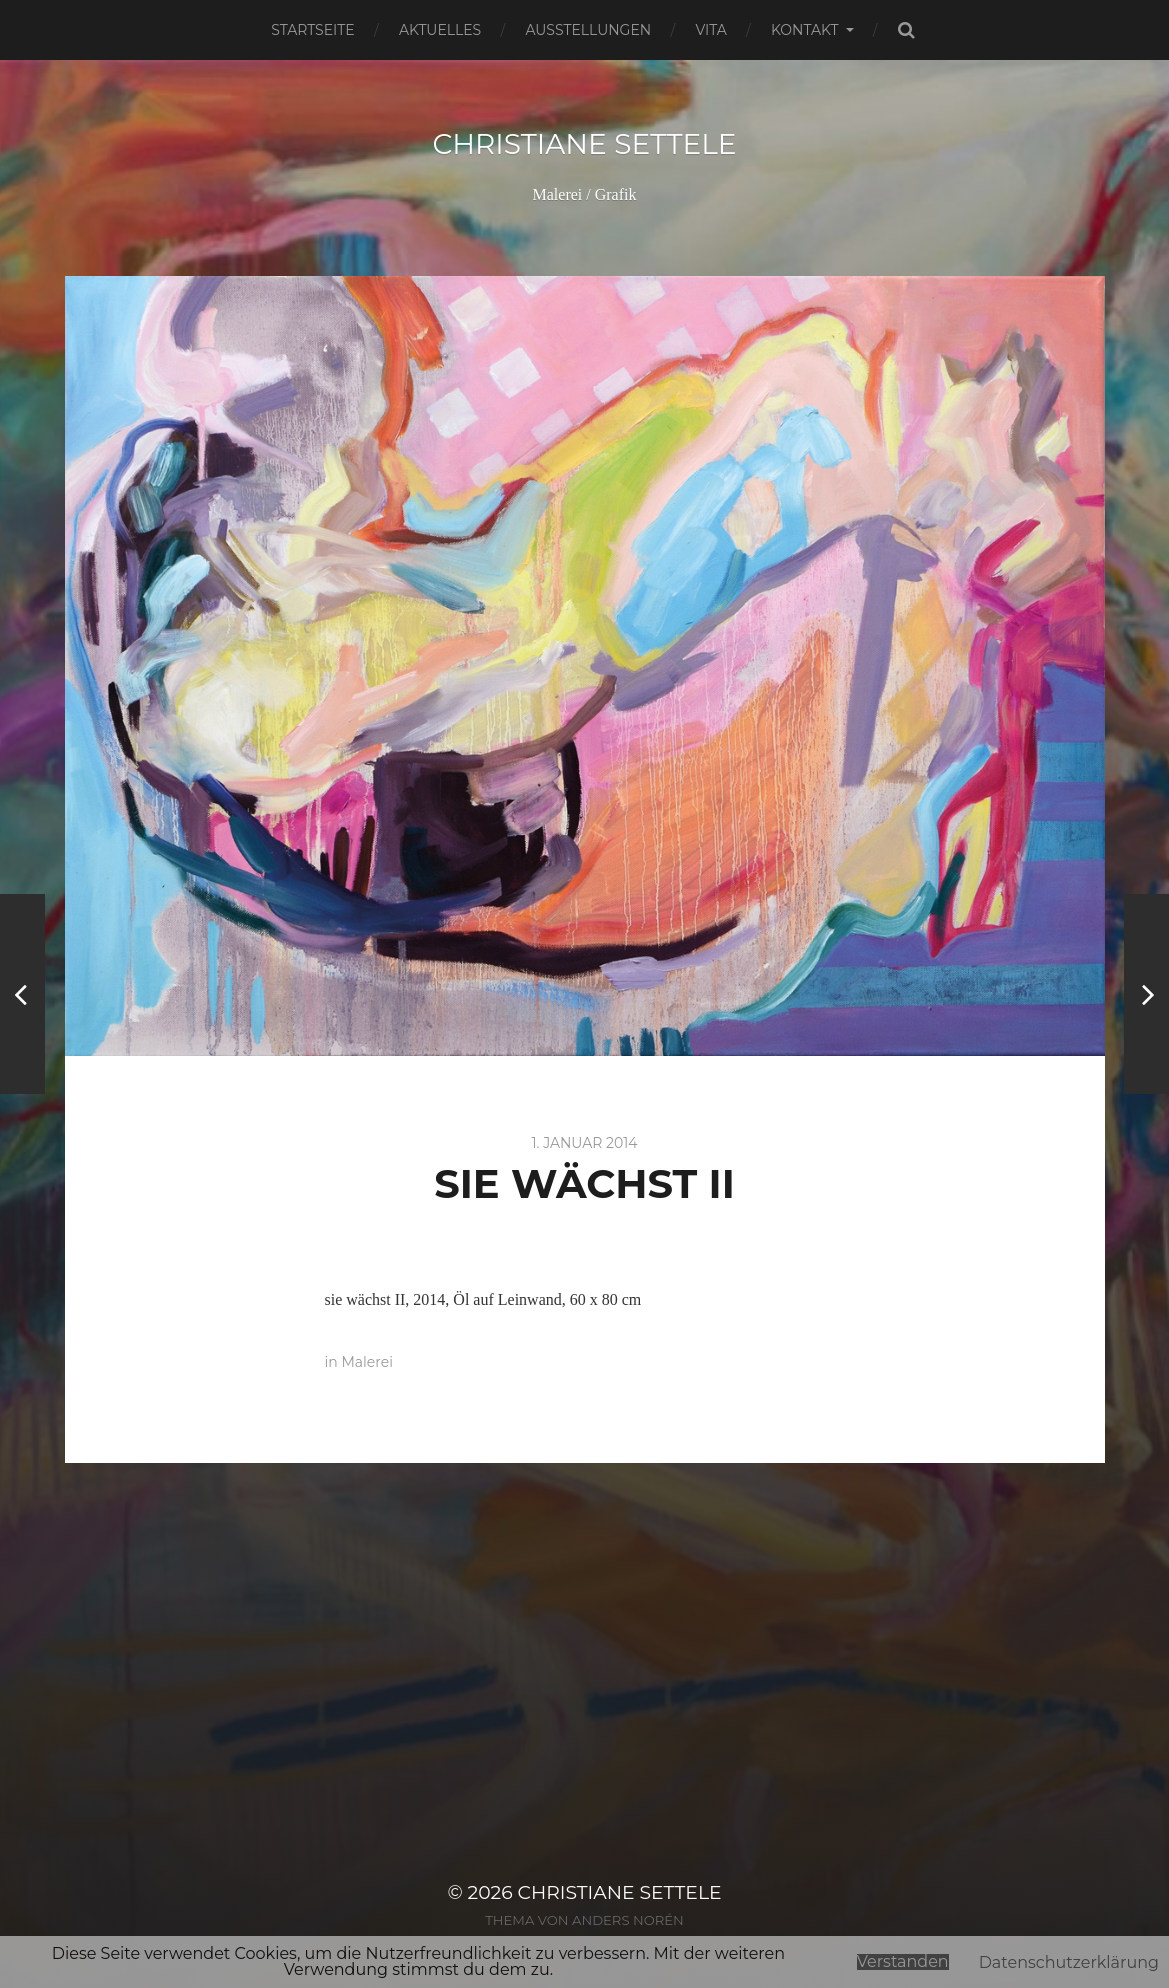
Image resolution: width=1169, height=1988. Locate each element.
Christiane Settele (584, 144)
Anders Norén (628, 1920)
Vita (710, 30)
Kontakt (805, 30)
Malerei (367, 1362)
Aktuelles (440, 30)
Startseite (313, 30)
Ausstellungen (588, 30)
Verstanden (903, 1962)
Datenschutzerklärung (1069, 1962)
